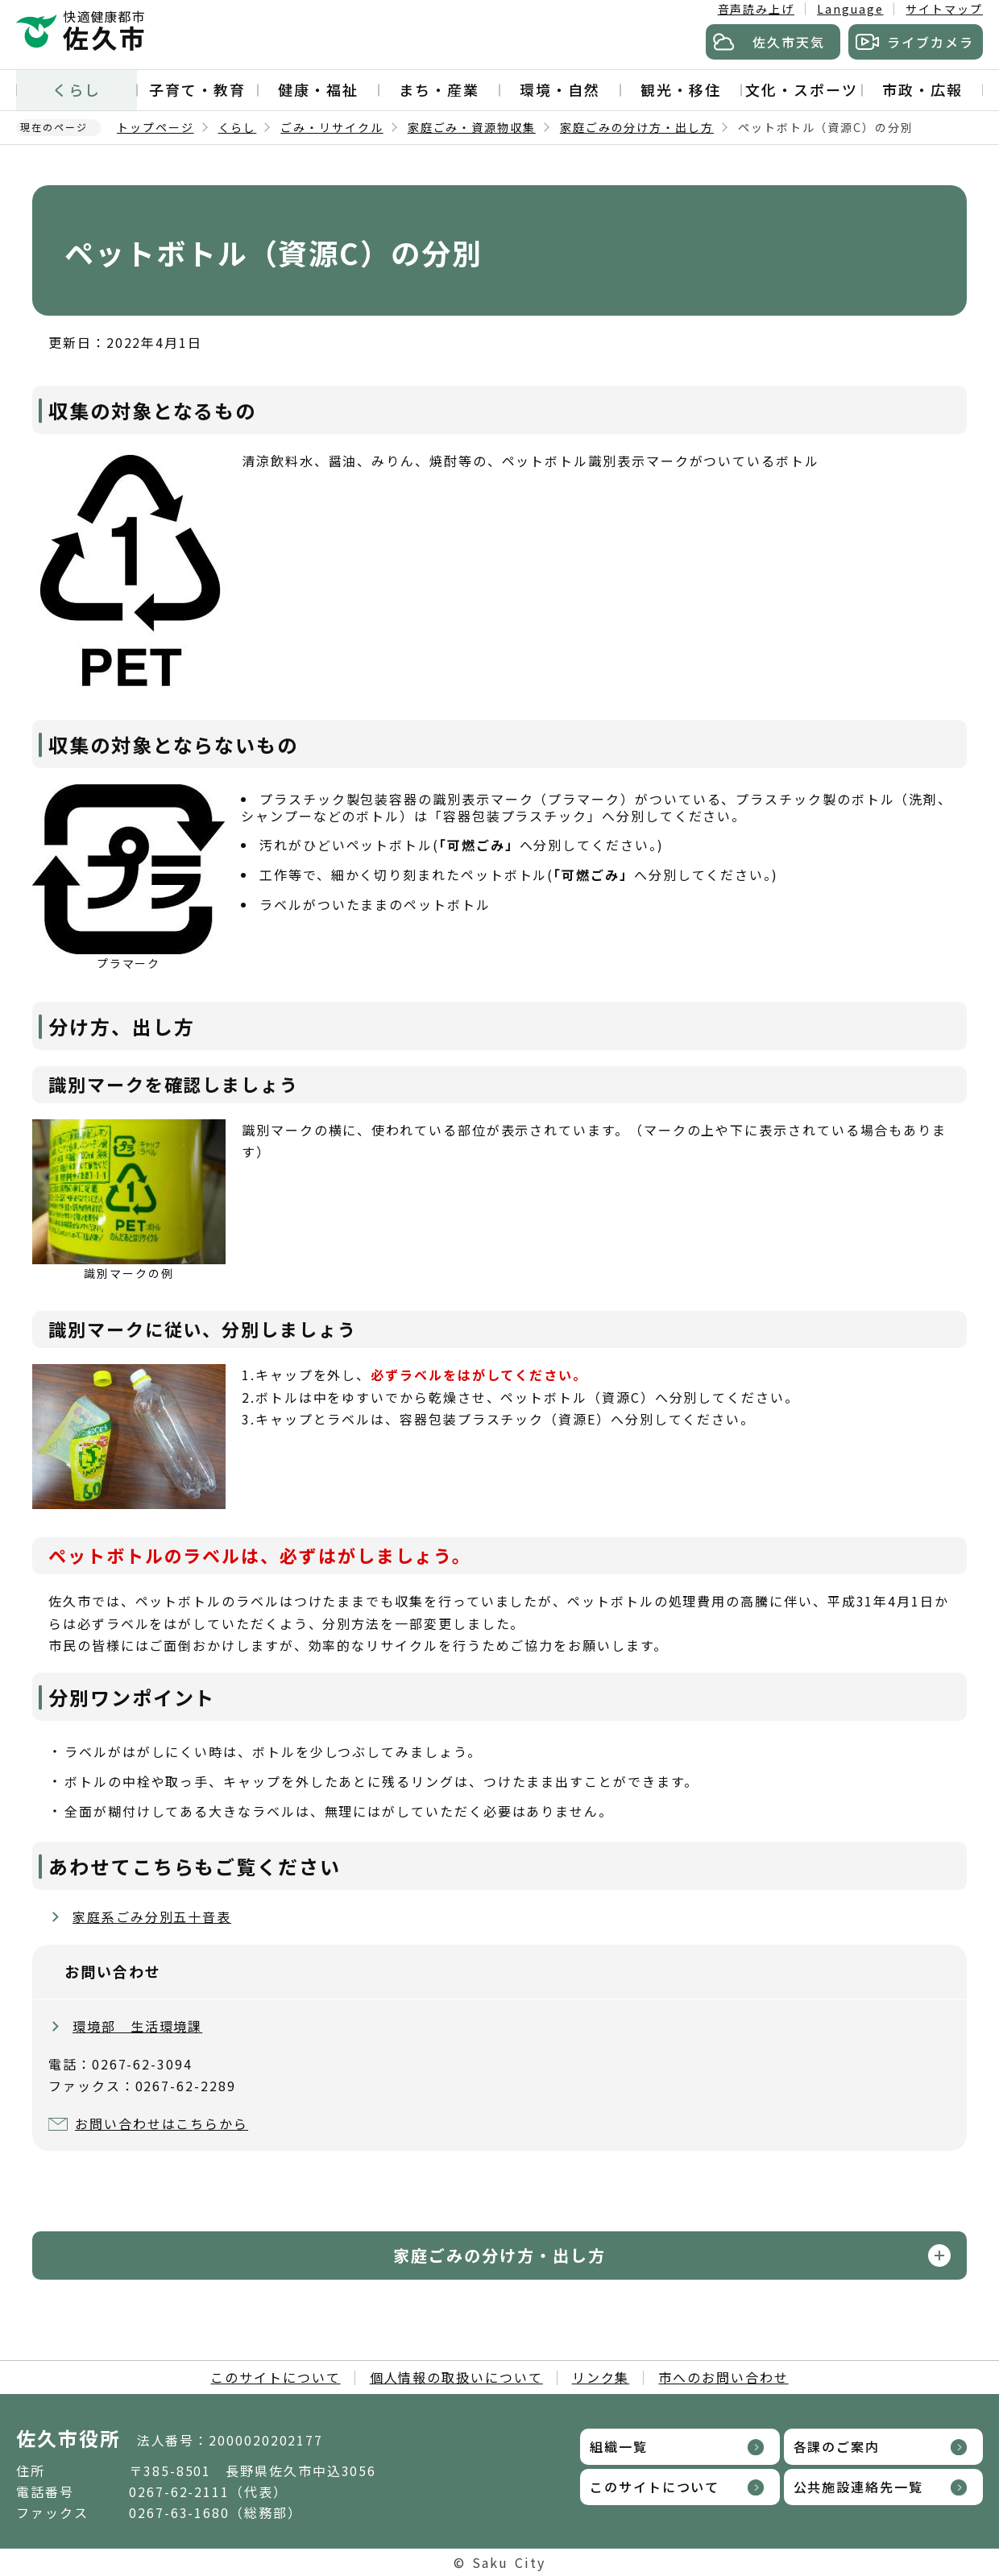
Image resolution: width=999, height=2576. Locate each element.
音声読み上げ (756, 9)
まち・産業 (439, 89)
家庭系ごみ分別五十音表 (152, 1916)
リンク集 (601, 2377)
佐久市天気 (788, 42)
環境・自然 (560, 89)
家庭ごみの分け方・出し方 (637, 127)
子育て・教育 (197, 89)
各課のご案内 (837, 2446)
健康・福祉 (318, 89)
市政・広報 (922, 89)
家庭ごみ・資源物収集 (472, 127)
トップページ (155, 127)
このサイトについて (275, 2377)
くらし (76, 89)
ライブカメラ (930, 42)
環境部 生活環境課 (137, 2026)
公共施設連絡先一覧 (858, 2486)
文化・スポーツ (801, 89)
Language (850, 9)
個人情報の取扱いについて (456, 2377)
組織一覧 (619, 2446)
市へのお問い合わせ (723, 2377)
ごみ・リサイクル (331, 127)
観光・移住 (680, 89)
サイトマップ (944, 9)
